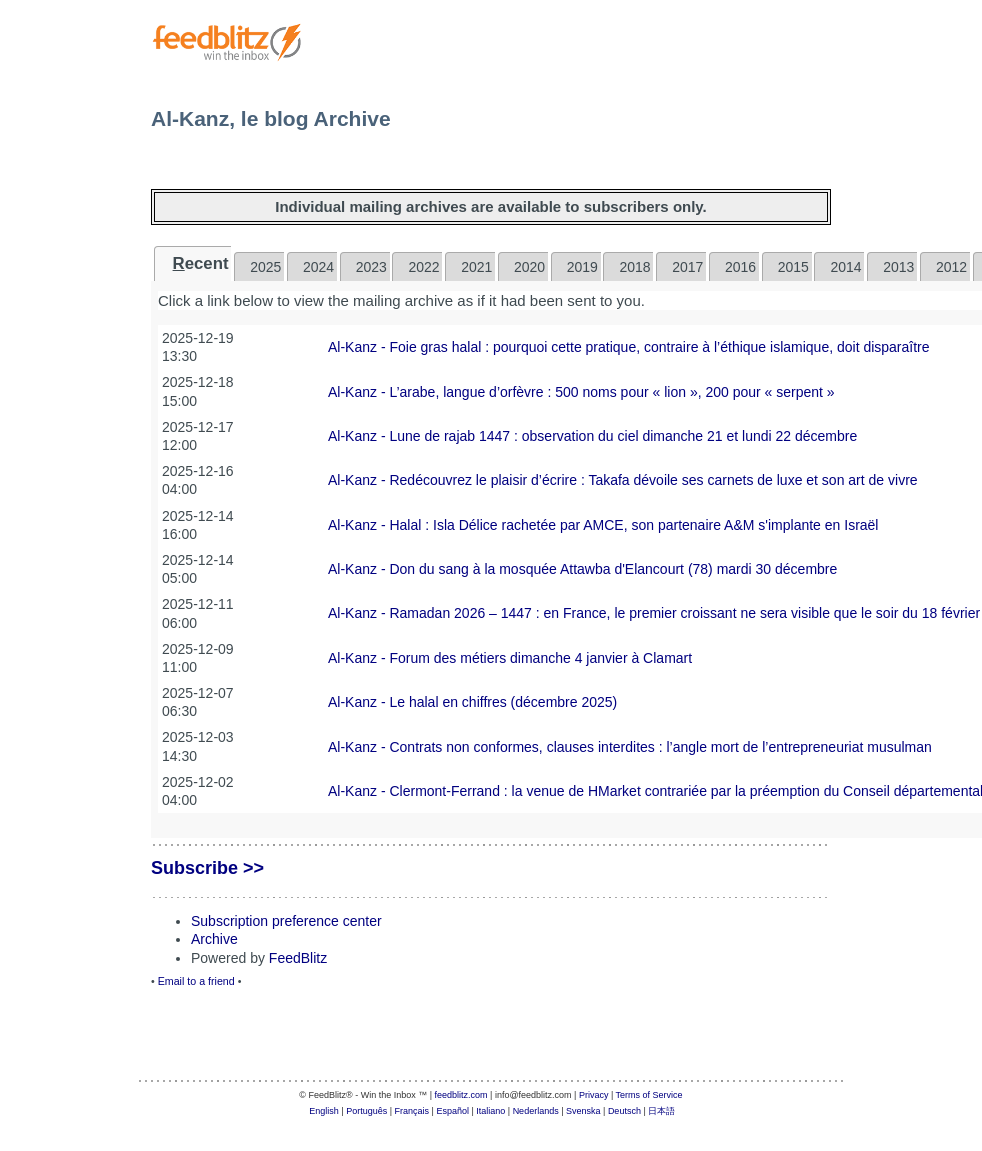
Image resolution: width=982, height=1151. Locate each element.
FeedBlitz (298, 958)
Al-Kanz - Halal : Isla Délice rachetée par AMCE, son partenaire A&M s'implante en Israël (603, 525)
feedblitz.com (461, 1095)
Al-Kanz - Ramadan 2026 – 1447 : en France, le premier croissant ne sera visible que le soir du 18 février (654, 613)
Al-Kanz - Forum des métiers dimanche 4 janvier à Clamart (510, 658)
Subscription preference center (286, 921)
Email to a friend (196, 981)
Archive (214, 939)
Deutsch (624, 1111)
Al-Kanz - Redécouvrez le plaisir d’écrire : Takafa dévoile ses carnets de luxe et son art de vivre (623, 480)
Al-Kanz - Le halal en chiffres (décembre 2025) (472, 702)
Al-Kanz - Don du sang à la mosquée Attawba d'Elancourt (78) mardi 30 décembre (582, 569)
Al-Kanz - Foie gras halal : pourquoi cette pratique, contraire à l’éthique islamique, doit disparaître (629, 347)
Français (412, 1111)
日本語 (661, 1111)
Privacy (594, 1095)
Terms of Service (649, 1095)
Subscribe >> (207, 868)
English (324, 1111)
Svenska (583, 1111)
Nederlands (536, 1111)
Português (366, 1111)
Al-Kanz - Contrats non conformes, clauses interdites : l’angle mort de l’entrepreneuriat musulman (630, 747)
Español (452, 1111)
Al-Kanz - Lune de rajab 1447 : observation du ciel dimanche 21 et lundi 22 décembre (592, 436)
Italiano (490, 1111)
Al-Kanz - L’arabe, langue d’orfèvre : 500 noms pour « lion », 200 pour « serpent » (581, 392)
